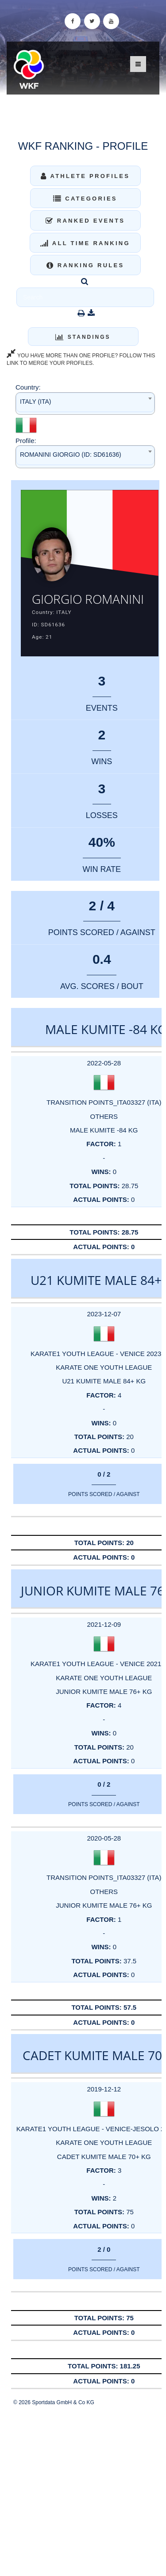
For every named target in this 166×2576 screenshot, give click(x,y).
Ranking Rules (85, 265)
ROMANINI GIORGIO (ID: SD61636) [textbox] (70, 454)
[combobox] (85, 403)
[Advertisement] (83, 2491)
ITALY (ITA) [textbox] (35, 401)
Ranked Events (85, 220)
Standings (82, 337)
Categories (85, 198)
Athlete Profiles (85, 176)
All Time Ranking (85, 243)
